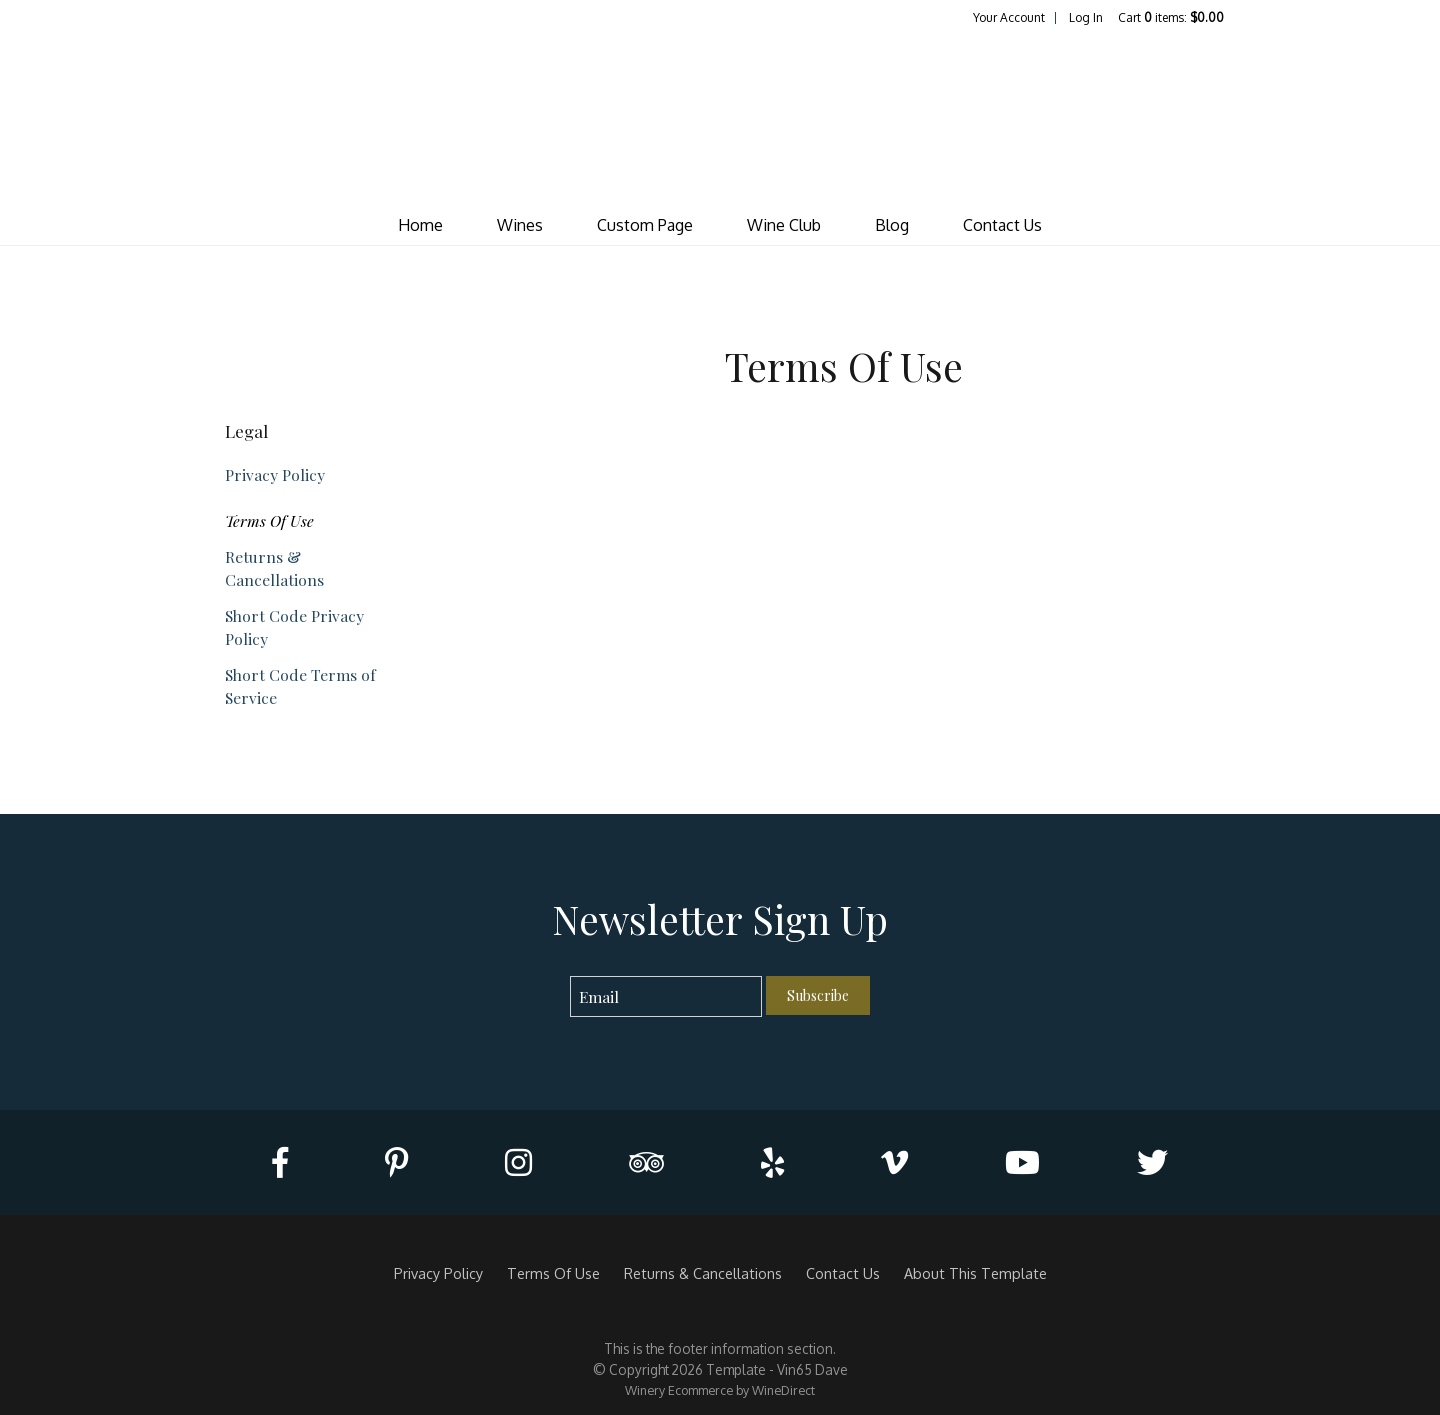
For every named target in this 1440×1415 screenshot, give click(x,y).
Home (420, 225)
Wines (520, 225)
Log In (1086, 17)
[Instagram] (518, 1162)
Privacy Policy (275, 474)
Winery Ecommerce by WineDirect (720, 1390)
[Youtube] (1022, 1162)
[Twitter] (1152, 1162)
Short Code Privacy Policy (294, 627)
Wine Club (784, 225)
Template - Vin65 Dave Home (720, 116)
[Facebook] (280, 1162)
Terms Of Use (269, 520)
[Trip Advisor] (646, 1162)
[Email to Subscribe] (666, 996)
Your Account (1009, 17)
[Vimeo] (894, 1162)
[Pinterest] (396, 1162)
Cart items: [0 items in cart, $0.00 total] (1171, 17)
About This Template (975, 1273)
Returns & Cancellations (274, 568)
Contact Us (1002, 225)
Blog (892, 225)
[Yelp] (772, 1162)
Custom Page (645, 225)
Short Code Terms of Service (300, 686)
